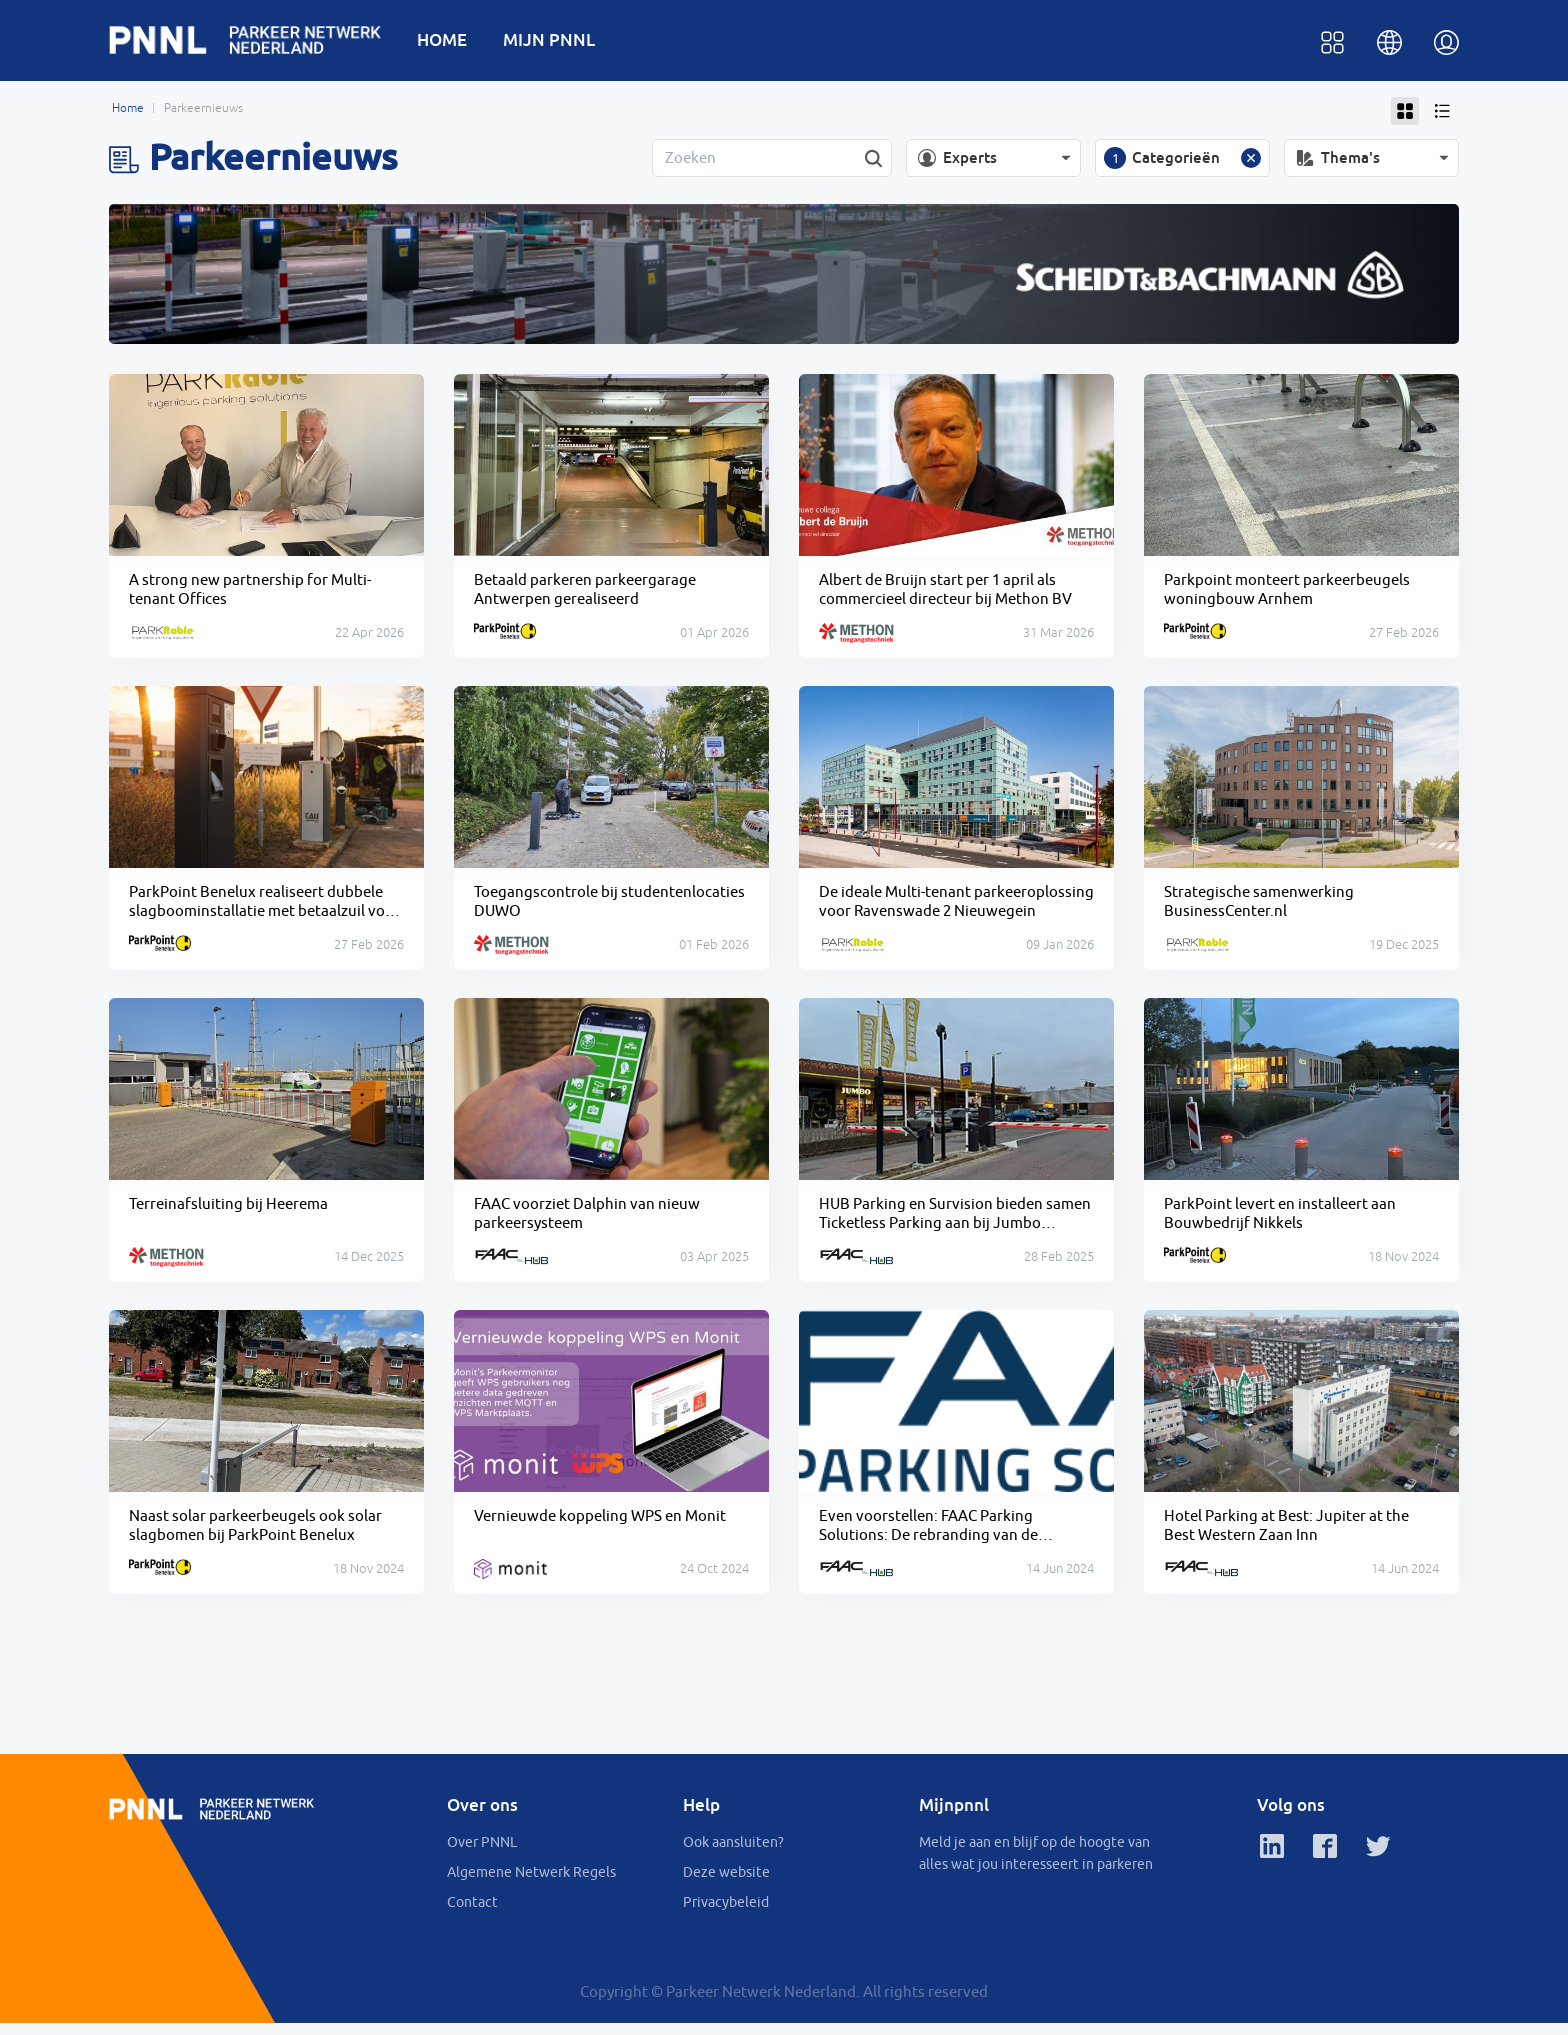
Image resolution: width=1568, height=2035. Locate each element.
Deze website (726, 1884)
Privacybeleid (726, 1914)
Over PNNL (482, 1854)
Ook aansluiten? (733, 1854)
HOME (454, 41)
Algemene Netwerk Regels (531, 1884)
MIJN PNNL (561, 41)
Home (128, 112)
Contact (472, 1914)
